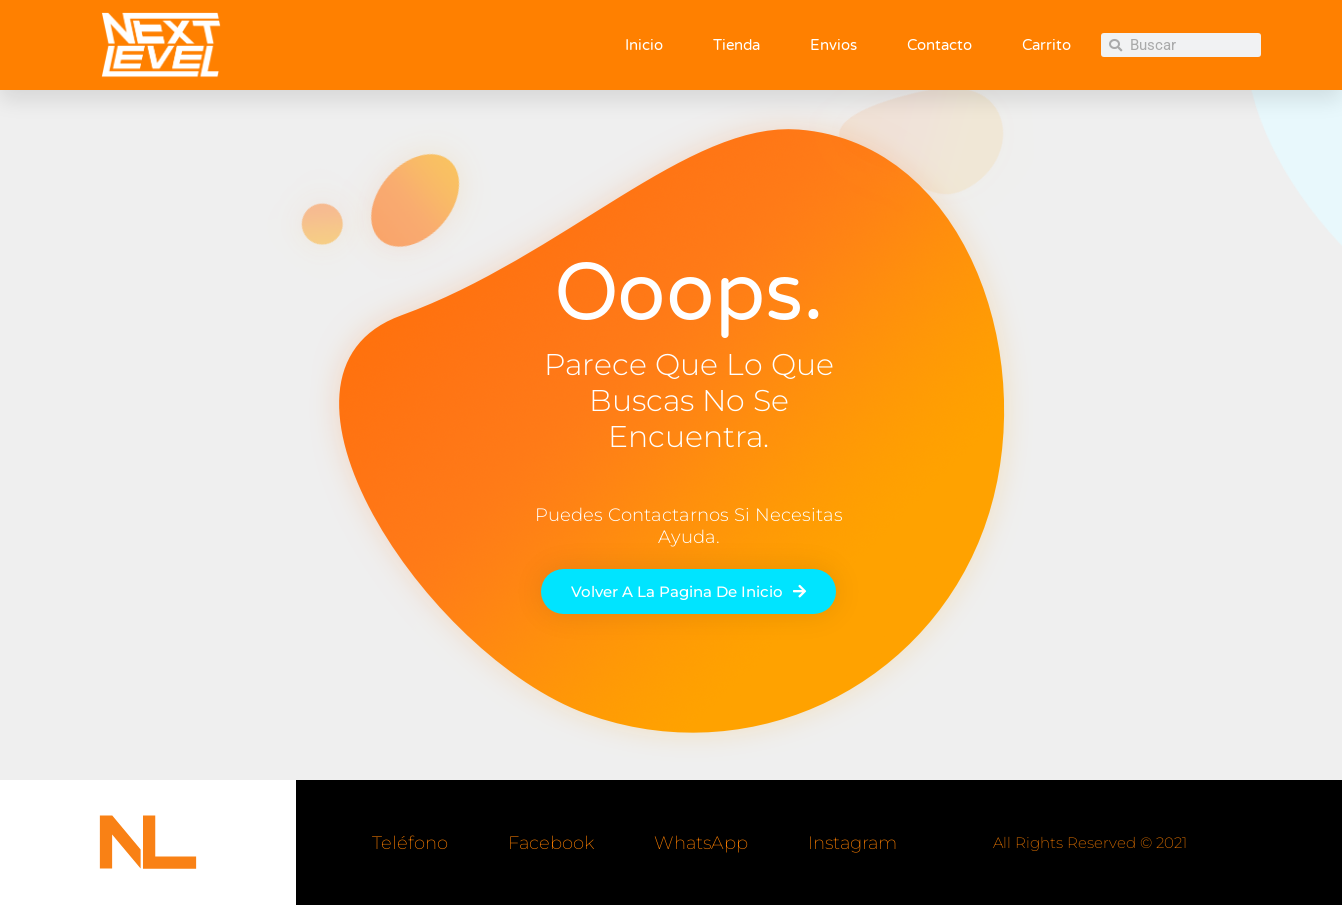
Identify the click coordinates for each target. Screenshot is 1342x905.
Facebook (551, 843)
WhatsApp (701, 843)
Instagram (852, 843)
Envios (833, 45)
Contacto (939, 45)
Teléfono (410, 843)
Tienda (736, 45)
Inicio (644, 45)
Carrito (1046, 45)
